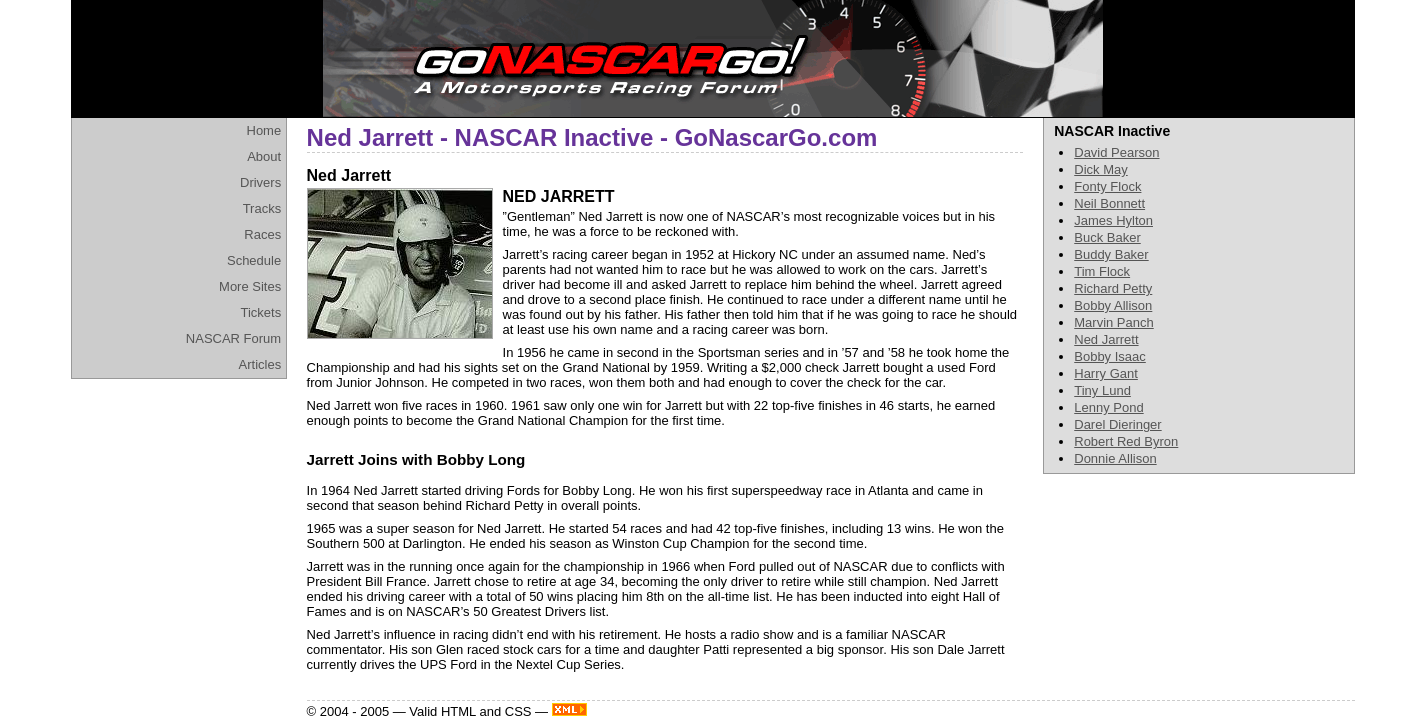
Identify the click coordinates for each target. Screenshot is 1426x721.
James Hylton (1113, 220)
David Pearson (1116, 152)
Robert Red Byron (1126, 441)
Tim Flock (1102, 271)
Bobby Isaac (1110, 356)
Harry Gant (1106, 373)
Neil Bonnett (1109, 203)
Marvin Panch (1113, 322)
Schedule (254, 260)
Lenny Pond (1108, 407)
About (264, 156)
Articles (260, 364)
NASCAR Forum (233, 338)
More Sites (250, 286)
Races (262, 234)
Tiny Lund (1102, 390)
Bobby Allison (1113, 305)
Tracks (262, 208)
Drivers (260, 182)
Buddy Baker (1111, 254)
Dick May (1100, 169)
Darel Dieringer (1117, 424)
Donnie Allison (1115, 458)
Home (264, 130)
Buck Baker (1107, 237)
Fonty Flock (1107, 186)
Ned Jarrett (1106, 339)
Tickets (260, 312)
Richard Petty (1113, 288)
